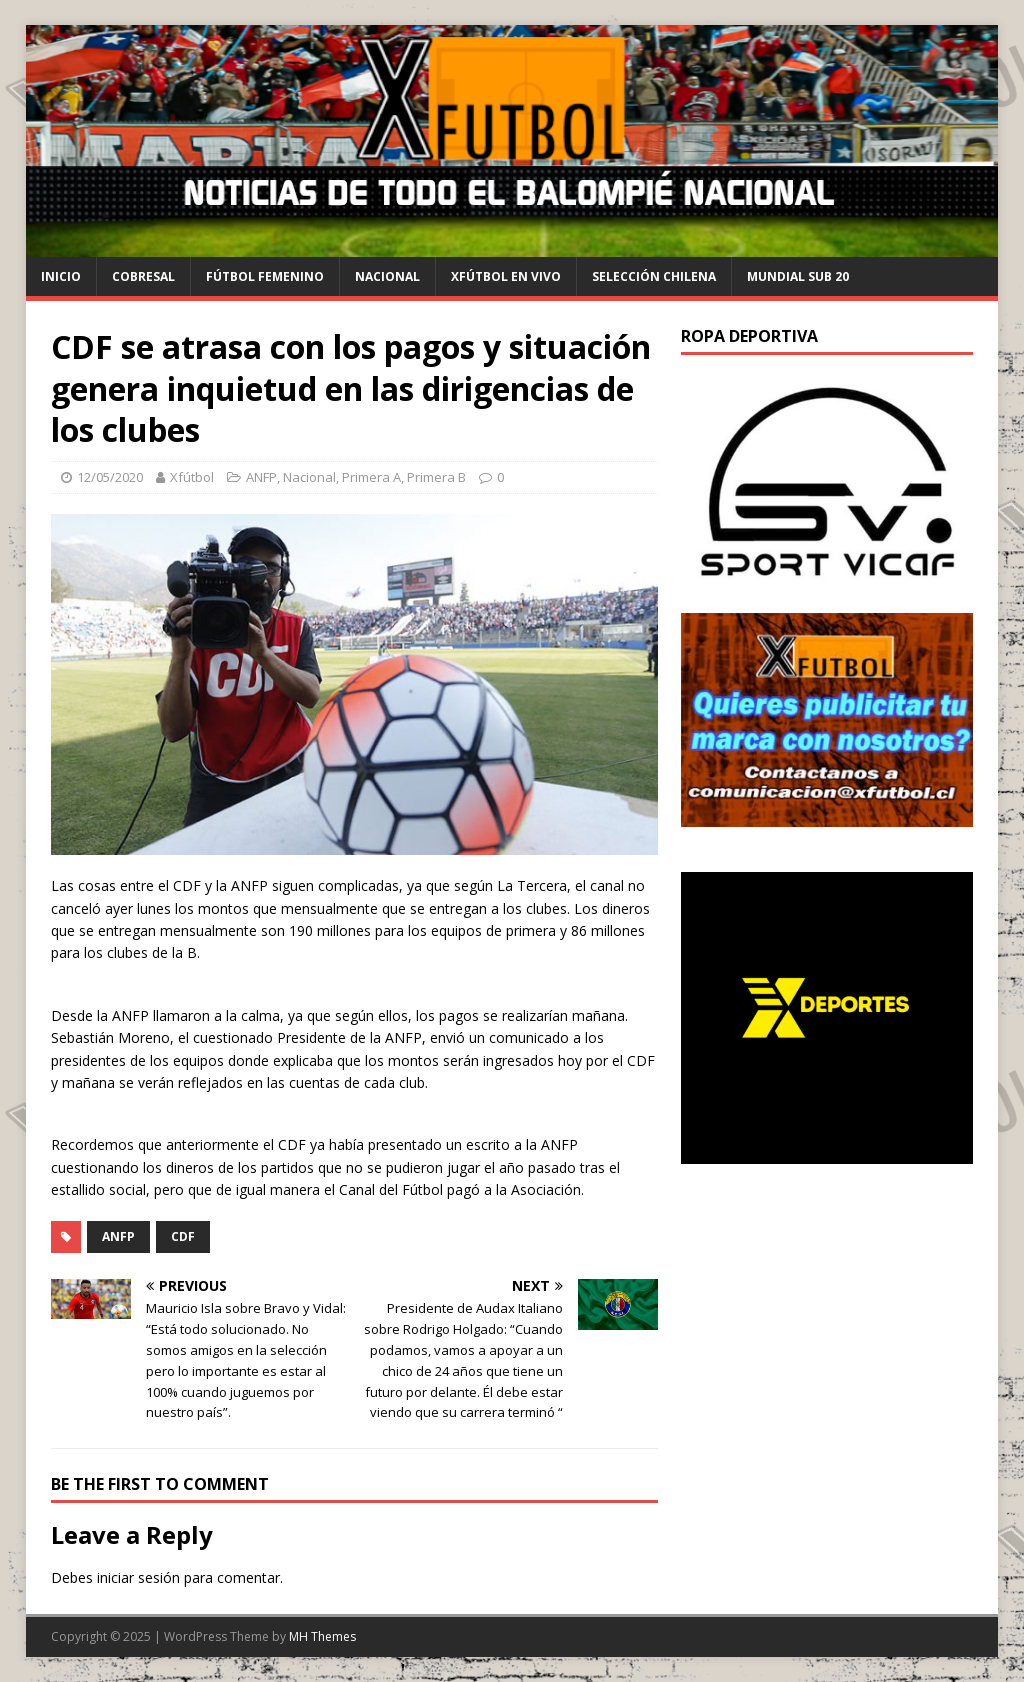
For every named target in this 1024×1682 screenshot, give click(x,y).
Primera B (436, 477)
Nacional (387, 276)
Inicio (61, 276)
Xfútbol (192, 477)
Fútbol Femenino (265, 276)
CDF (183, 1236)
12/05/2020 (110, 477)
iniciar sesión (138, 1577)
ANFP (261, 477)
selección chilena (654, 276)
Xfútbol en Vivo (506, 276)
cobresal (143, 276)
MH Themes (322, 1636)
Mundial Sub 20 (798, 276)
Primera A (371, 477)
